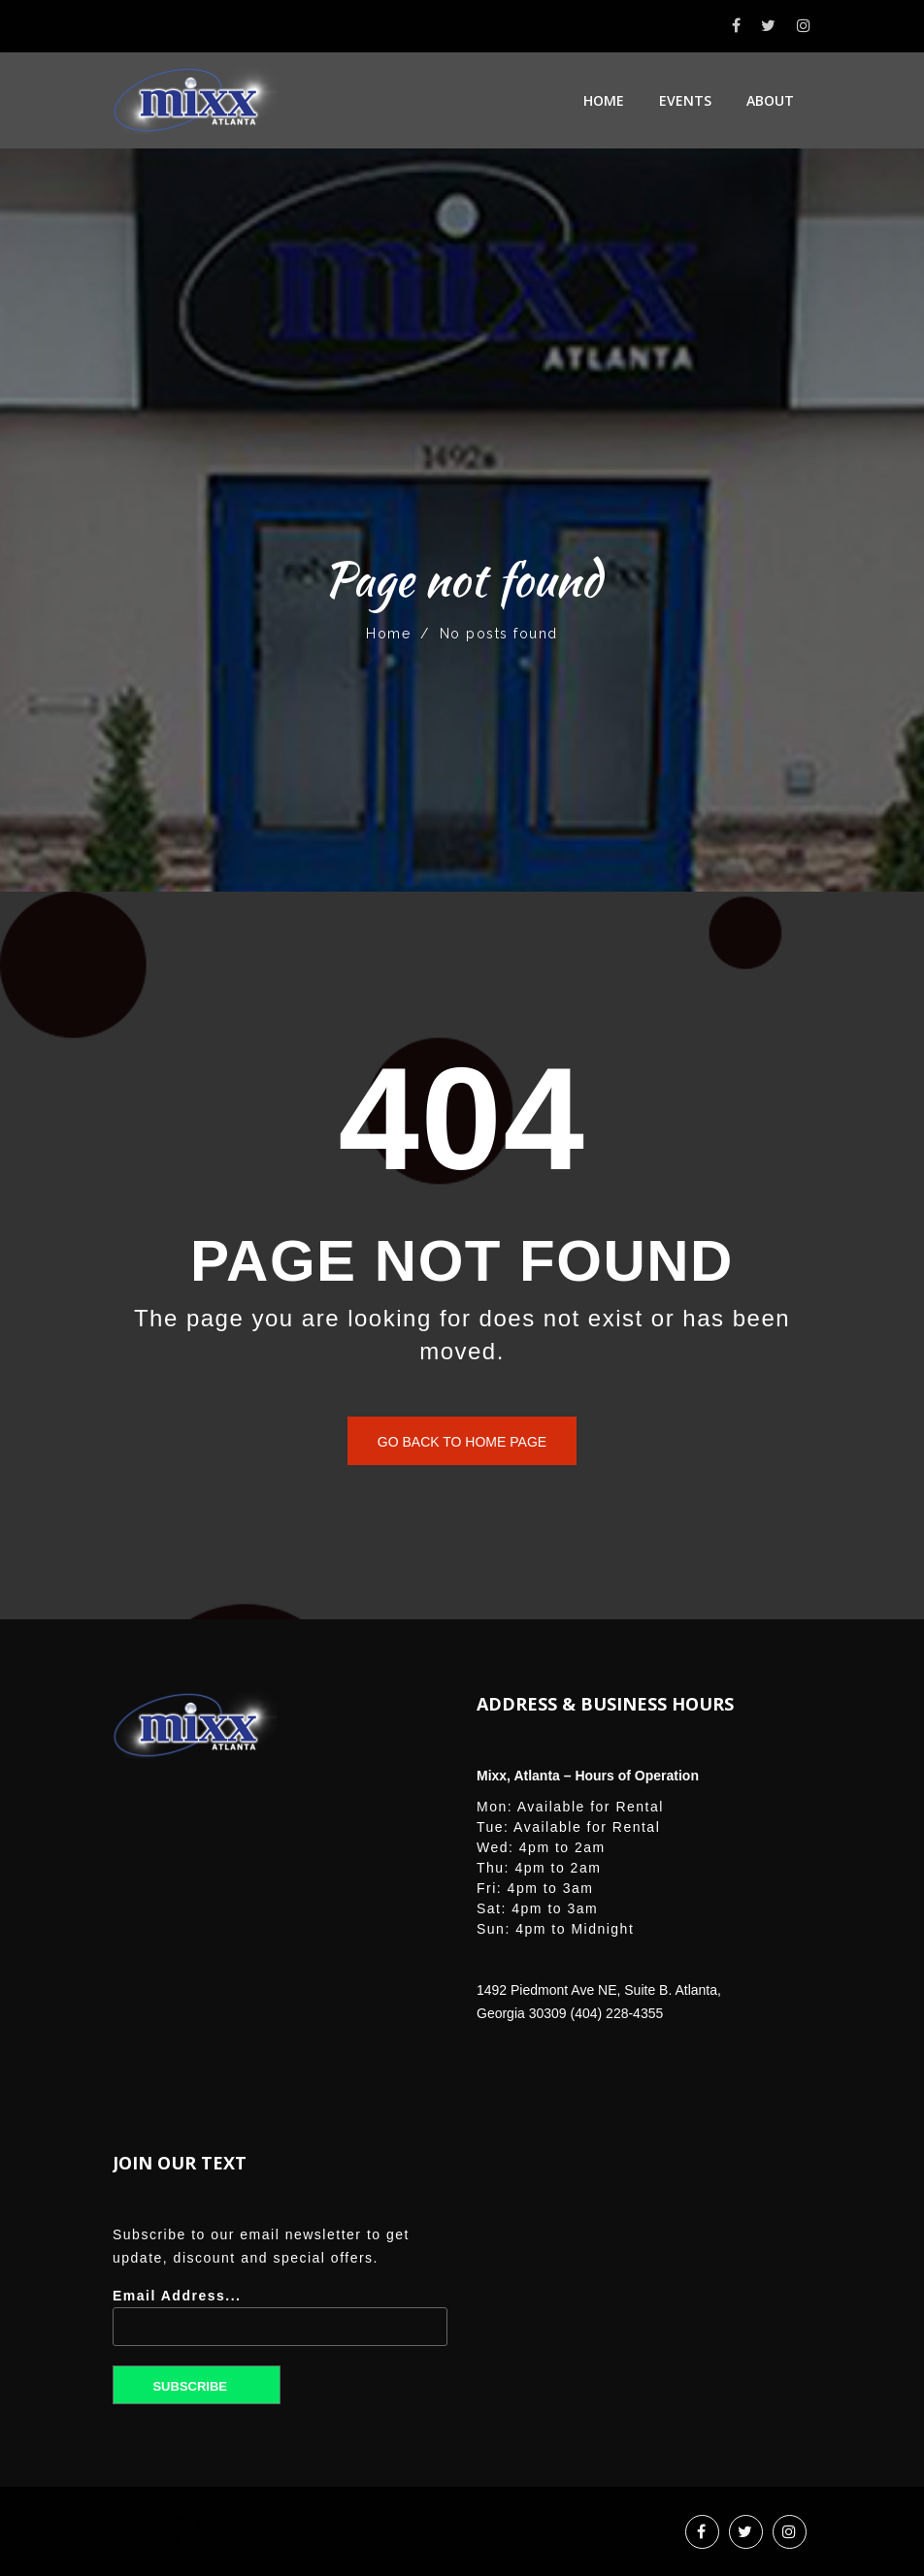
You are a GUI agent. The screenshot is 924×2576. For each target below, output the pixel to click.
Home (603, 100)
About (770, 100)
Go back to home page (462, 1442)
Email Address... (280, 2324)
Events (685, 100)
